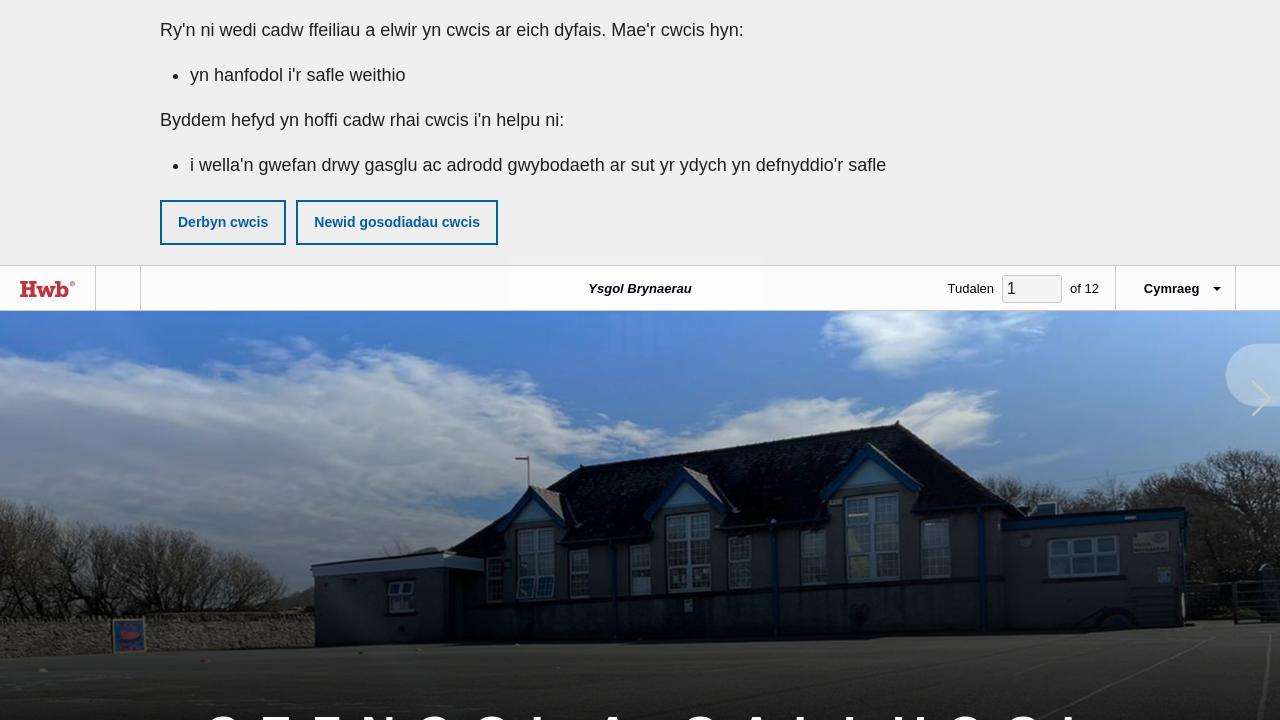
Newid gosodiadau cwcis (397, 222)
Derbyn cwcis (223, 222)
